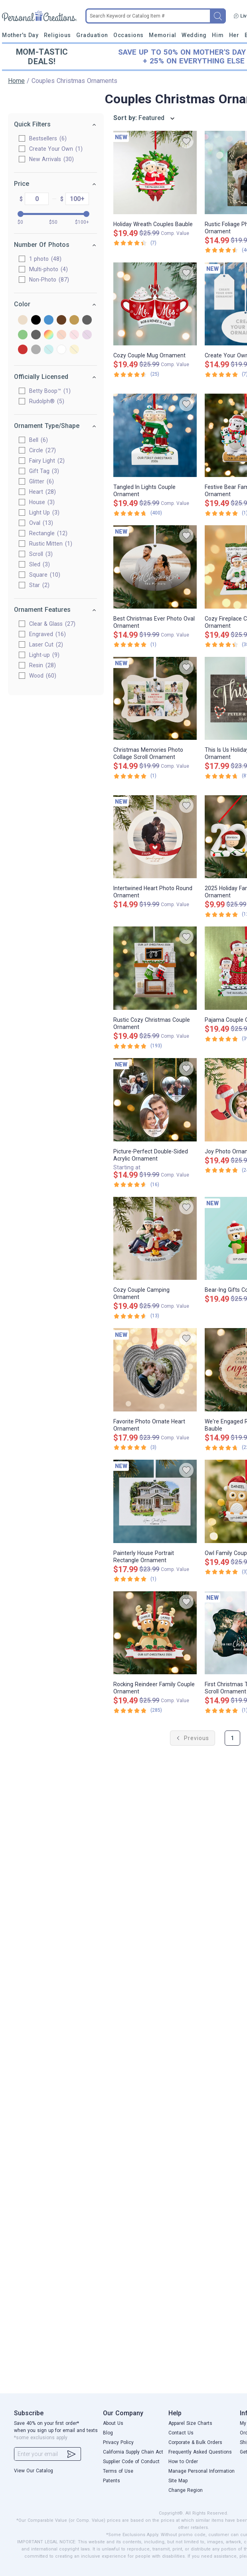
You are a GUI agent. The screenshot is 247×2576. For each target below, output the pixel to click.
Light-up (39, 655)
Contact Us (181, 2433)
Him (217, 35)
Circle (37, 450)
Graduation (92, 35)
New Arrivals (46, 159)
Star (34, 585)
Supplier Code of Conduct (131, 2461)
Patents (111, 2480)
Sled (34, 564)
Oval (35, 523)
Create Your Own (50, 149)
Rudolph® (41, 401)
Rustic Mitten (45, 543)
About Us (113, 2423)
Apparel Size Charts (190, 2423)
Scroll (35, 554)
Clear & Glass (47, 624)
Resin (37, 665)
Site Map (178, 2480)
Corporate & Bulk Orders (195, 2442)
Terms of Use (118, 2471)
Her (234, 35)
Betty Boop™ (44, 391)
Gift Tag (38, 471)
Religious (57, 35)
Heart (37, 492)
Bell (33, 440)
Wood (37, 675)
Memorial (162, 35)
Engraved (42, 634)
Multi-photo (43, 269)
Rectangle (43, 533)
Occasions (128, 35)
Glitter (36, 481)
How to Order (183, 2461)
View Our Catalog (33, 2471)
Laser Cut (40, 644)
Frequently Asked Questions (200, 2452)
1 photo (40, 259)
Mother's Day (20, 35)
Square (39, 575)
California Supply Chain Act (133, 2452)
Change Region (185, 2490)
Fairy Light (41, 460)
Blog (108, 2433)
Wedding (194, 35)
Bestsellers (42, 138)
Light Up (39, 512)
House (36, 502)
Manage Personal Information (201, 2471)
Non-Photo (43, 279)
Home (16, 81)
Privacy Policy (118, 2442)
